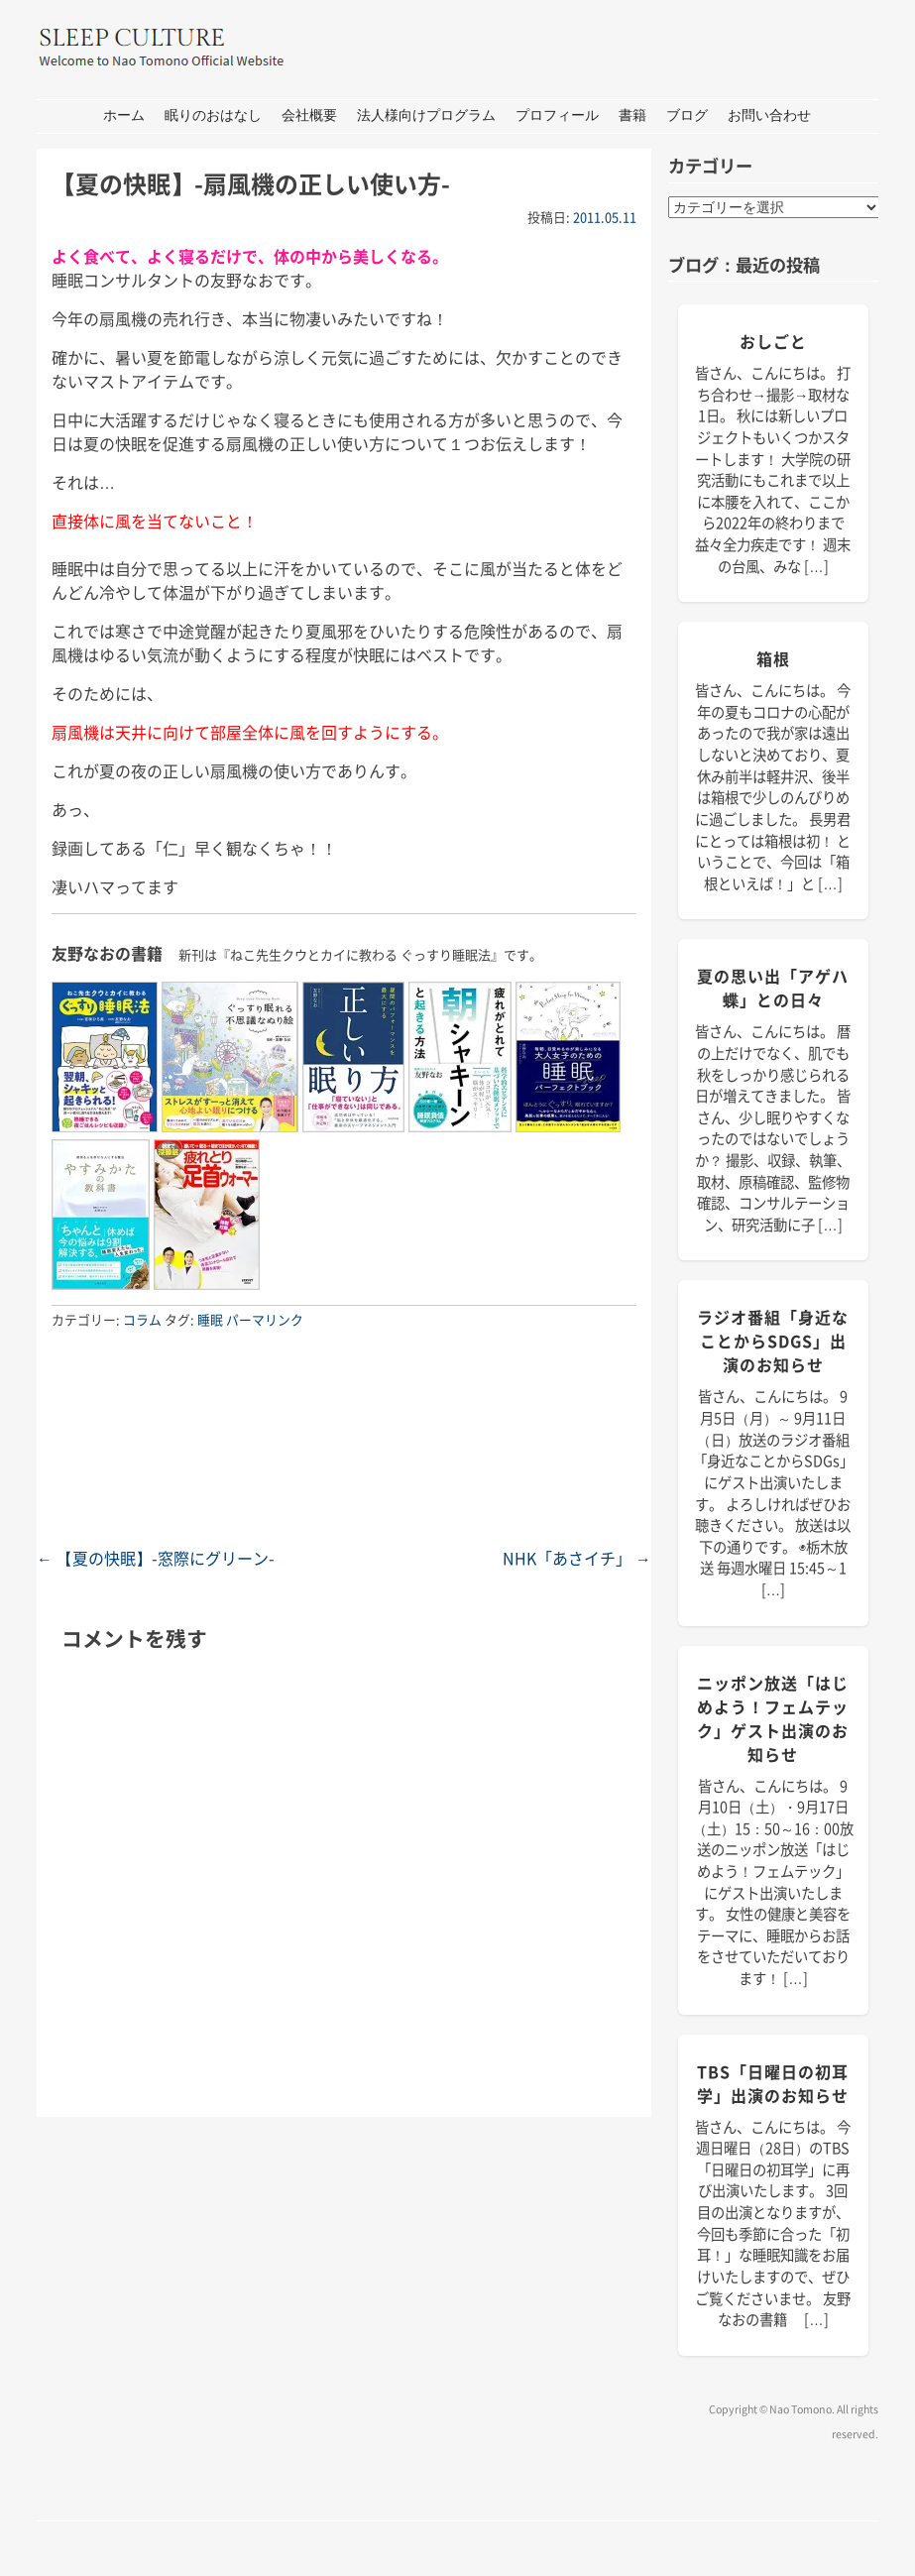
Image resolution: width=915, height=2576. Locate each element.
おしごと (773, 341)
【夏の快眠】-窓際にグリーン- (156, 1558)
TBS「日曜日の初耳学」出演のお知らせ (773, 2083)
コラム (142, 1319)
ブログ (687, 115)
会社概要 (309, 115)
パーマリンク (264, 1319)
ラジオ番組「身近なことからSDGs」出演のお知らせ (773, 1340)
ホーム (124, 115)
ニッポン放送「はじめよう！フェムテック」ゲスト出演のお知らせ (773, 1718)
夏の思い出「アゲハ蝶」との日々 (773, 987)
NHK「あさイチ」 (577, 1558)
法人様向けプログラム (426, 115)
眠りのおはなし (213, 115)
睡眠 (210, 1319)
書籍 (632, 115)
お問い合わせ (769, 115)
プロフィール (557, 115)
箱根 (773, 658)
